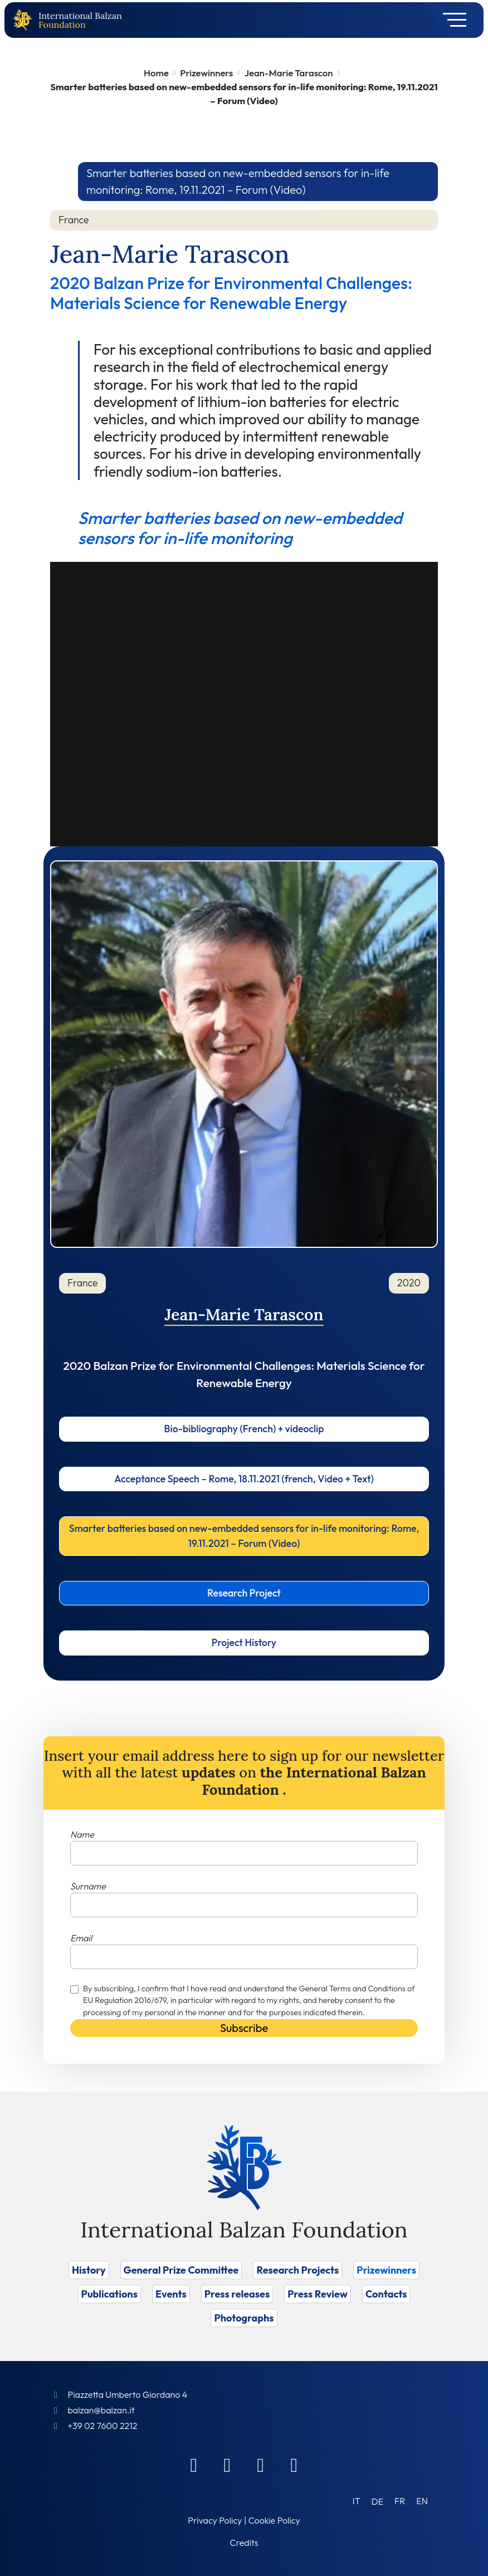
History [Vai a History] (89, 2270)
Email (81, 1937)
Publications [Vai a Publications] (109, 2294)
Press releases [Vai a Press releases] (237, 2294)
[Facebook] (194, 2464)
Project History (244, 1642)
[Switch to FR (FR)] (400, 2500)
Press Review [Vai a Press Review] (317, 2294)
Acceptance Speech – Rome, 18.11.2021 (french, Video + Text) (244, 1478)
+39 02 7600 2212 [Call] (102, 2425)
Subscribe (244, 2028)
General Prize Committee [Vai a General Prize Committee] (181, 2270)
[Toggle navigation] (451, 20)
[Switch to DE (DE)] (377, 2500)
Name (82, 1834)
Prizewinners (206, 73)
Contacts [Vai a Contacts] (386, 2294)
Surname (88, 1886)
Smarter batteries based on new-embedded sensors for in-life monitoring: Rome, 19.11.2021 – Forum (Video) (244, 1535)
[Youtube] (294, 2464)
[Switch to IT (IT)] (356, 2500)
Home (156, 73)
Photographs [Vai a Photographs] (244, 2317)
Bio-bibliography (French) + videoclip (244, 1428)
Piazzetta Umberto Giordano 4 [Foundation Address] (127, 2394)
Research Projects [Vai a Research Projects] (297, 2270)
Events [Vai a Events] (171, 2294)
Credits (244, 2542)
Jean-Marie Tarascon (289, 73)
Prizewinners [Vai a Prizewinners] (386, 2270)
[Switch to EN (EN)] (422, 2500)
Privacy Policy (215, 2520)
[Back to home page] (25, 20)
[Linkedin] (227, 2464)
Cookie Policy (274, 2520)
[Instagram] (260, 2464)
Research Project (244, 1592)
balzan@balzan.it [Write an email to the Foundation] (100, 2410)
